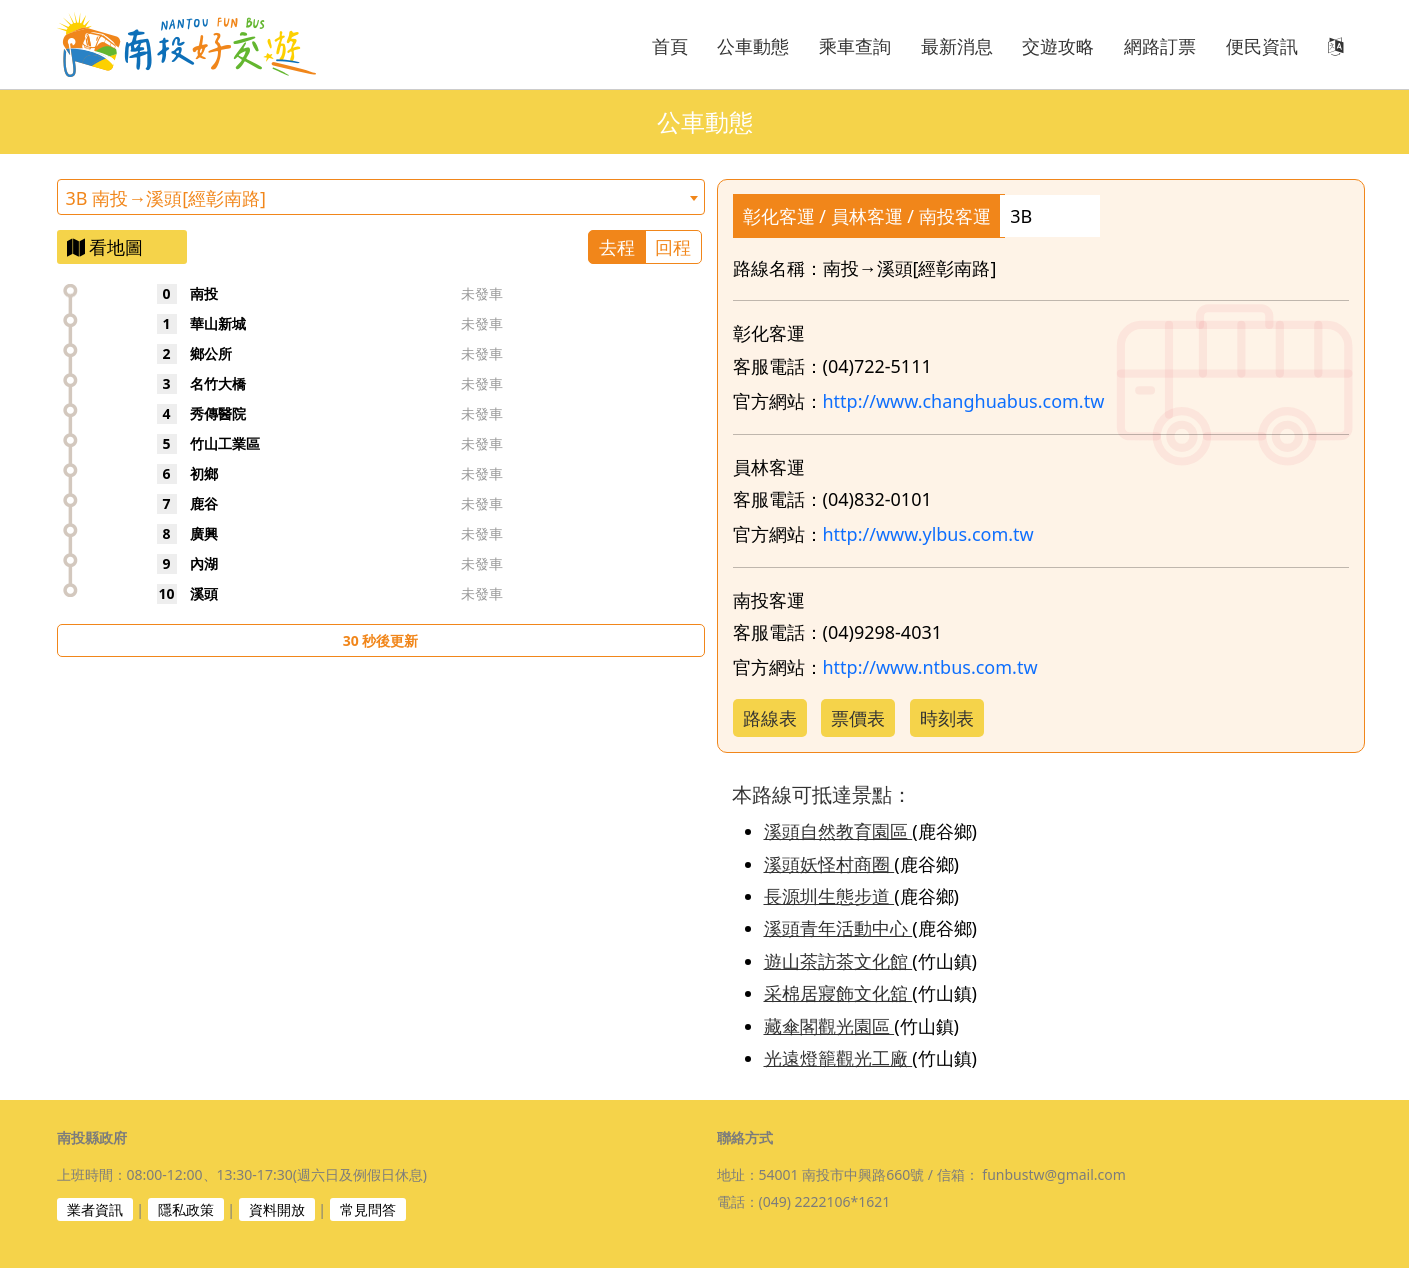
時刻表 (947, 718)
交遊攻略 (1058, 46)
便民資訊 (1262, 46)
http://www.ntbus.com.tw (930, 667)
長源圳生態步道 (829, 896)
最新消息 (957, 46)
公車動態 (753, 46)
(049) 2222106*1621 (825, 1201)
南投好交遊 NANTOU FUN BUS (197, 44)
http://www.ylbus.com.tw (928, 534)
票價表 (858, 718)
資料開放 (277, 1209)
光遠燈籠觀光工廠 (838, 1058)
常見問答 (368, 1209)
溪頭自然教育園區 (838, 831)
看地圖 (105, 247)
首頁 (670, 46)
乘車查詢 (855, 46)
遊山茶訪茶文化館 (838, 961)
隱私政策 (186, 1209)
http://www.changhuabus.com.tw (964, 401)
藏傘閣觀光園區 (829, 1026)
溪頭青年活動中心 (838, 928)
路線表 (770, 718)
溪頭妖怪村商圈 (829, 864)
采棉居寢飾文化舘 (838, 993)
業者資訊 (95, 1209)
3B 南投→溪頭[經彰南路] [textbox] (166, 198)
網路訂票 (1160, 46)
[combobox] (381, 197)
